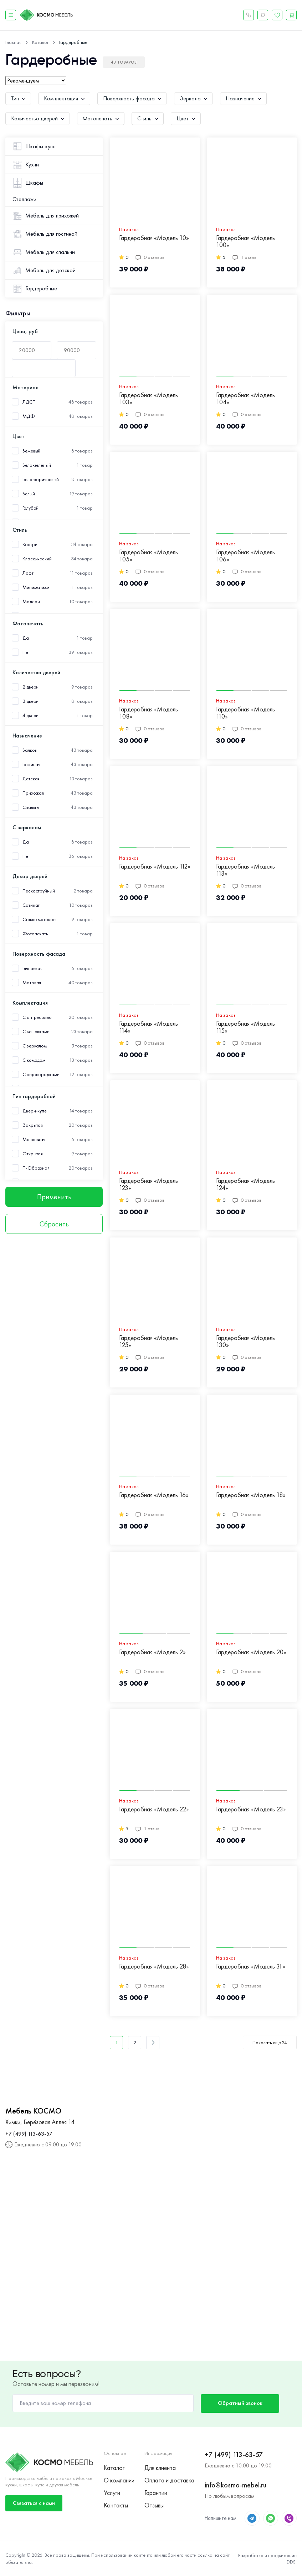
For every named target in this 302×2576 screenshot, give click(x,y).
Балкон (29, 750)
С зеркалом (34, 1046)
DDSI (292, 2562)
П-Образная (36, 1168)
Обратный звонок (240, 2403)
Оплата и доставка (169, 2480)
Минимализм (35, 587)
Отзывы (154, 2505)
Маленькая (33, 1139)
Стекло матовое (39, 919)
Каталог (114, 2468)
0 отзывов (149, 257)
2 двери (30, 687)
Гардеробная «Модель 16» (154, 1495)
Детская (31, 779)
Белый (28, 494)
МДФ (28, 416)
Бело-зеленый (36, 465)
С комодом (33, 1060)
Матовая (31, 983)
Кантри (29, 544)
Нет (26, 652)
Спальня (30, 807)
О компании (119, 2480)
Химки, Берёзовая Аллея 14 (40, 2122)
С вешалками (36, 1032)
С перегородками (41, 1074)
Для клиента (160, 2468)
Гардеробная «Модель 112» (154, 866)
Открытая (32, 1154)
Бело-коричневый (40, 479)
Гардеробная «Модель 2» (152, 1652)
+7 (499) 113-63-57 (28, 2133)
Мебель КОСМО (33, 2111)
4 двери (30, 715)
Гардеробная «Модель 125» (148, 1341)
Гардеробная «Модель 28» (154, 1966)
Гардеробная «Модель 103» (148, 398)
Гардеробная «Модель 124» (245, 1184)
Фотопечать (35, 934)
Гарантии (155, 2493)
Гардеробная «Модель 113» (245, 870)
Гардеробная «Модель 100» (245, 241)
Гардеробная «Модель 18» (251, 1495)
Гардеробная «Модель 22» (154, 1809)
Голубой (30, 508)
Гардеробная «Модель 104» (245, 398)
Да (25, 638)
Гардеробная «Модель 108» (148, 713)
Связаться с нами (34, 2503)
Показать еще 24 (269, 2042)
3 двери (30, 701)
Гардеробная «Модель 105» (148, 556)
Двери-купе (34, 1111)
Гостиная (31, 764)
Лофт (28, 573)
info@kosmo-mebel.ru (235, 2485)
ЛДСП (29, 402)
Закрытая (32, 1125)
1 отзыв (244, 257)
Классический (37, 559)
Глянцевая (32, 968)
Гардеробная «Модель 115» (245, 1027)
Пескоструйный (38, 891)
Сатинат (31, 905)
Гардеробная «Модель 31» (250, 1966)
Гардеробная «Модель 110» (245, 713)
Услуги (112, 2493)
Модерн (31, 602)
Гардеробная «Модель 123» (148, 1184)
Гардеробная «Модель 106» (245, 556)
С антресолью (37, 1017)
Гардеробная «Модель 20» (251, 1652)
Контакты (116, 2505)
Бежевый (31, 451)
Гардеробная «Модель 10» (154, 238)
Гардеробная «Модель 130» (245, 1341)
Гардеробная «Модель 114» (148, 1027)
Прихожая (33, 793)
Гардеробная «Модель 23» (251, 1809)
